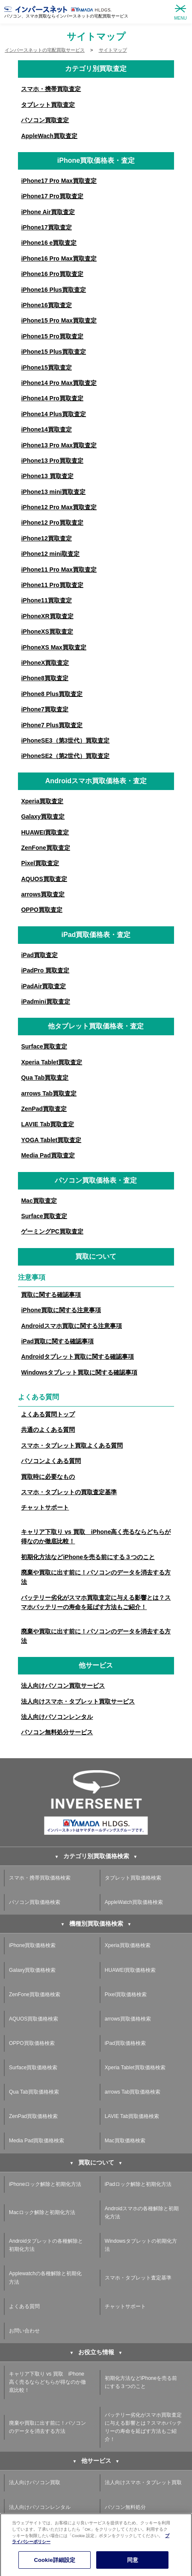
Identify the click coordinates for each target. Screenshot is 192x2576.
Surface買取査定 (44, 1046)
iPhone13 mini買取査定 (53, 491)
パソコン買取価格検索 (34, 1902)
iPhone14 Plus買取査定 (53, 414)
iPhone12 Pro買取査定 (52, 522)
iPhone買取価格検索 (32, 1945)
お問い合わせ (24, 2331)
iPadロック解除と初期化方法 (138, 2184)
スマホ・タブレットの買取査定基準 (69, 1492)
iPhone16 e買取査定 (49, 242)
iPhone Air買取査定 (48, 212)
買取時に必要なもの (48, 1476)
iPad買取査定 (39, 955)
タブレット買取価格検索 (133, 1878)
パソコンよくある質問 (51, 1460)
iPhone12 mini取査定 (50, 553)
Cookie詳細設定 (54, 2565)
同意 (132, 2565)
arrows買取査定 (43, 894)
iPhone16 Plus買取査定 (53, 289)
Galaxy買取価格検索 (32, 1970)
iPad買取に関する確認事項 (57, 1341)
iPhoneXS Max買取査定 (53, 647)
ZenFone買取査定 (45, 847)
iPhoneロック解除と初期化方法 (45, 2184)
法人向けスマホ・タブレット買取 (143, 2482)
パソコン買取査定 (45, 120)
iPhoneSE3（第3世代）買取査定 (65, 740)
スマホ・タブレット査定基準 (138, 2278)
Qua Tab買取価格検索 (34, 2092)
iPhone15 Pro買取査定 (52, 336)
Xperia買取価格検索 (128, 1945)
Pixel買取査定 (40, 863)
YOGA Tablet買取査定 (51, 1140)
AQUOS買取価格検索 (33, 2019)
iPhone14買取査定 (46, 429)
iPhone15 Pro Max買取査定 (59, 320)
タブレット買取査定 (48, 104)
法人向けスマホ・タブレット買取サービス (78, 1701)
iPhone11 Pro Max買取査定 (59, 569)
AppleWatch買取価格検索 (134, 1902)
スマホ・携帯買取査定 (51, 88)
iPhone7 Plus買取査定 (52, 725)
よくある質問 (24, 2306)
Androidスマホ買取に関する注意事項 (71, 1325)
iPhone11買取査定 (46, 600)
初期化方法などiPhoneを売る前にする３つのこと (88, 1557)
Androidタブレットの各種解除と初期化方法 (46, 2245)
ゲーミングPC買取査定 (52, 1231)
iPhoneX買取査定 (45, 662)
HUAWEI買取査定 (45, 832)
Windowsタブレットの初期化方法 (141, 2245)
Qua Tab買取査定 (44, 1077)
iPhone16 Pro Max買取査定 (59, 258)
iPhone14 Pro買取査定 (52, 398)
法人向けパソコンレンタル (57, 1716)
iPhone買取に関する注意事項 (61, 1310)
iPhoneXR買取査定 (47, 616)
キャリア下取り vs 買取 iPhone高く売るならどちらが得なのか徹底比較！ (96, 1536)
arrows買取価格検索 (128, 2019)
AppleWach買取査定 (49, 135)
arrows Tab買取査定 (49, 1093)
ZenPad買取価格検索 (33, 2116)
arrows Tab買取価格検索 (132, 2092)
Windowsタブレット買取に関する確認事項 (79, 1372)
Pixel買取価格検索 (126, 1994)
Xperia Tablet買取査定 (51, 1062)
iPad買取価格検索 (125, 2043)
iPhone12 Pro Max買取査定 (59, 507)
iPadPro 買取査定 (45, 970)
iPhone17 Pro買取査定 (52, 196)
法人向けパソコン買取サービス (63, 1685)
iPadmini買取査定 (45, 1001)
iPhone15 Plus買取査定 (53, 351)
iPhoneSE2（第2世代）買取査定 (65, 755)
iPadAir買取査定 (43, 986)
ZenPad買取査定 (44, 1108)
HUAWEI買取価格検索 (130, 1970)
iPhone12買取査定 (46, 538)
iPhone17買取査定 (46, 227)
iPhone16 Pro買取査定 (52, 273)
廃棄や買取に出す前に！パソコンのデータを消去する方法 (96, 1577)
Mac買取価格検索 (125, 2141)
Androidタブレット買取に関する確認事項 (77, 1356)
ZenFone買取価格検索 (34, 1994)
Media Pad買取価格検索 (36, 2141)
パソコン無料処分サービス (57, 1732)
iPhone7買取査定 (44, 709)
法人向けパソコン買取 (34, 2482)
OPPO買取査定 (41, 909)
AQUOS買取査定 (44, 878)
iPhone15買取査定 (46, 367)
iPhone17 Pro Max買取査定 (59, 180)
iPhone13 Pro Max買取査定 (59, 445)
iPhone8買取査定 (44, 678)
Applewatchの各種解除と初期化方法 (45, 2278)
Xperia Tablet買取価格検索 (135, 2068)
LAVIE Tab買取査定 (47, 1124)
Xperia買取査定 (42, 801)
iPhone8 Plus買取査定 (52, 693)
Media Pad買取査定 (47, 1155)
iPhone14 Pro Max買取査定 (59, 382)
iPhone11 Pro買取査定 (52, 585)
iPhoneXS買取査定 (47, 631)
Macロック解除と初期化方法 (42, 2212)
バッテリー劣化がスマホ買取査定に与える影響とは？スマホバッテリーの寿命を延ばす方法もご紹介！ (96, 1602)
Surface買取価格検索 (33, 2068)
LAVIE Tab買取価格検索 (132, 2116)
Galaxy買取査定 (43, 816)
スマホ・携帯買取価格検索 (40, 1878)
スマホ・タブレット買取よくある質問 (72, 1445)
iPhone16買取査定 (46, 305)
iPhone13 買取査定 (47, 476)
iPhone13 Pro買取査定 (52, 460)
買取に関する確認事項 (51, 1294)
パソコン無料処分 (125, 2507)
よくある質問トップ (48, 1414)
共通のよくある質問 (48, 1429)
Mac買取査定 (38, 1200)
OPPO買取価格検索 (32, 2043)
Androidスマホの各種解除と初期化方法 (142, 2213)
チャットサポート (45, 1507)
